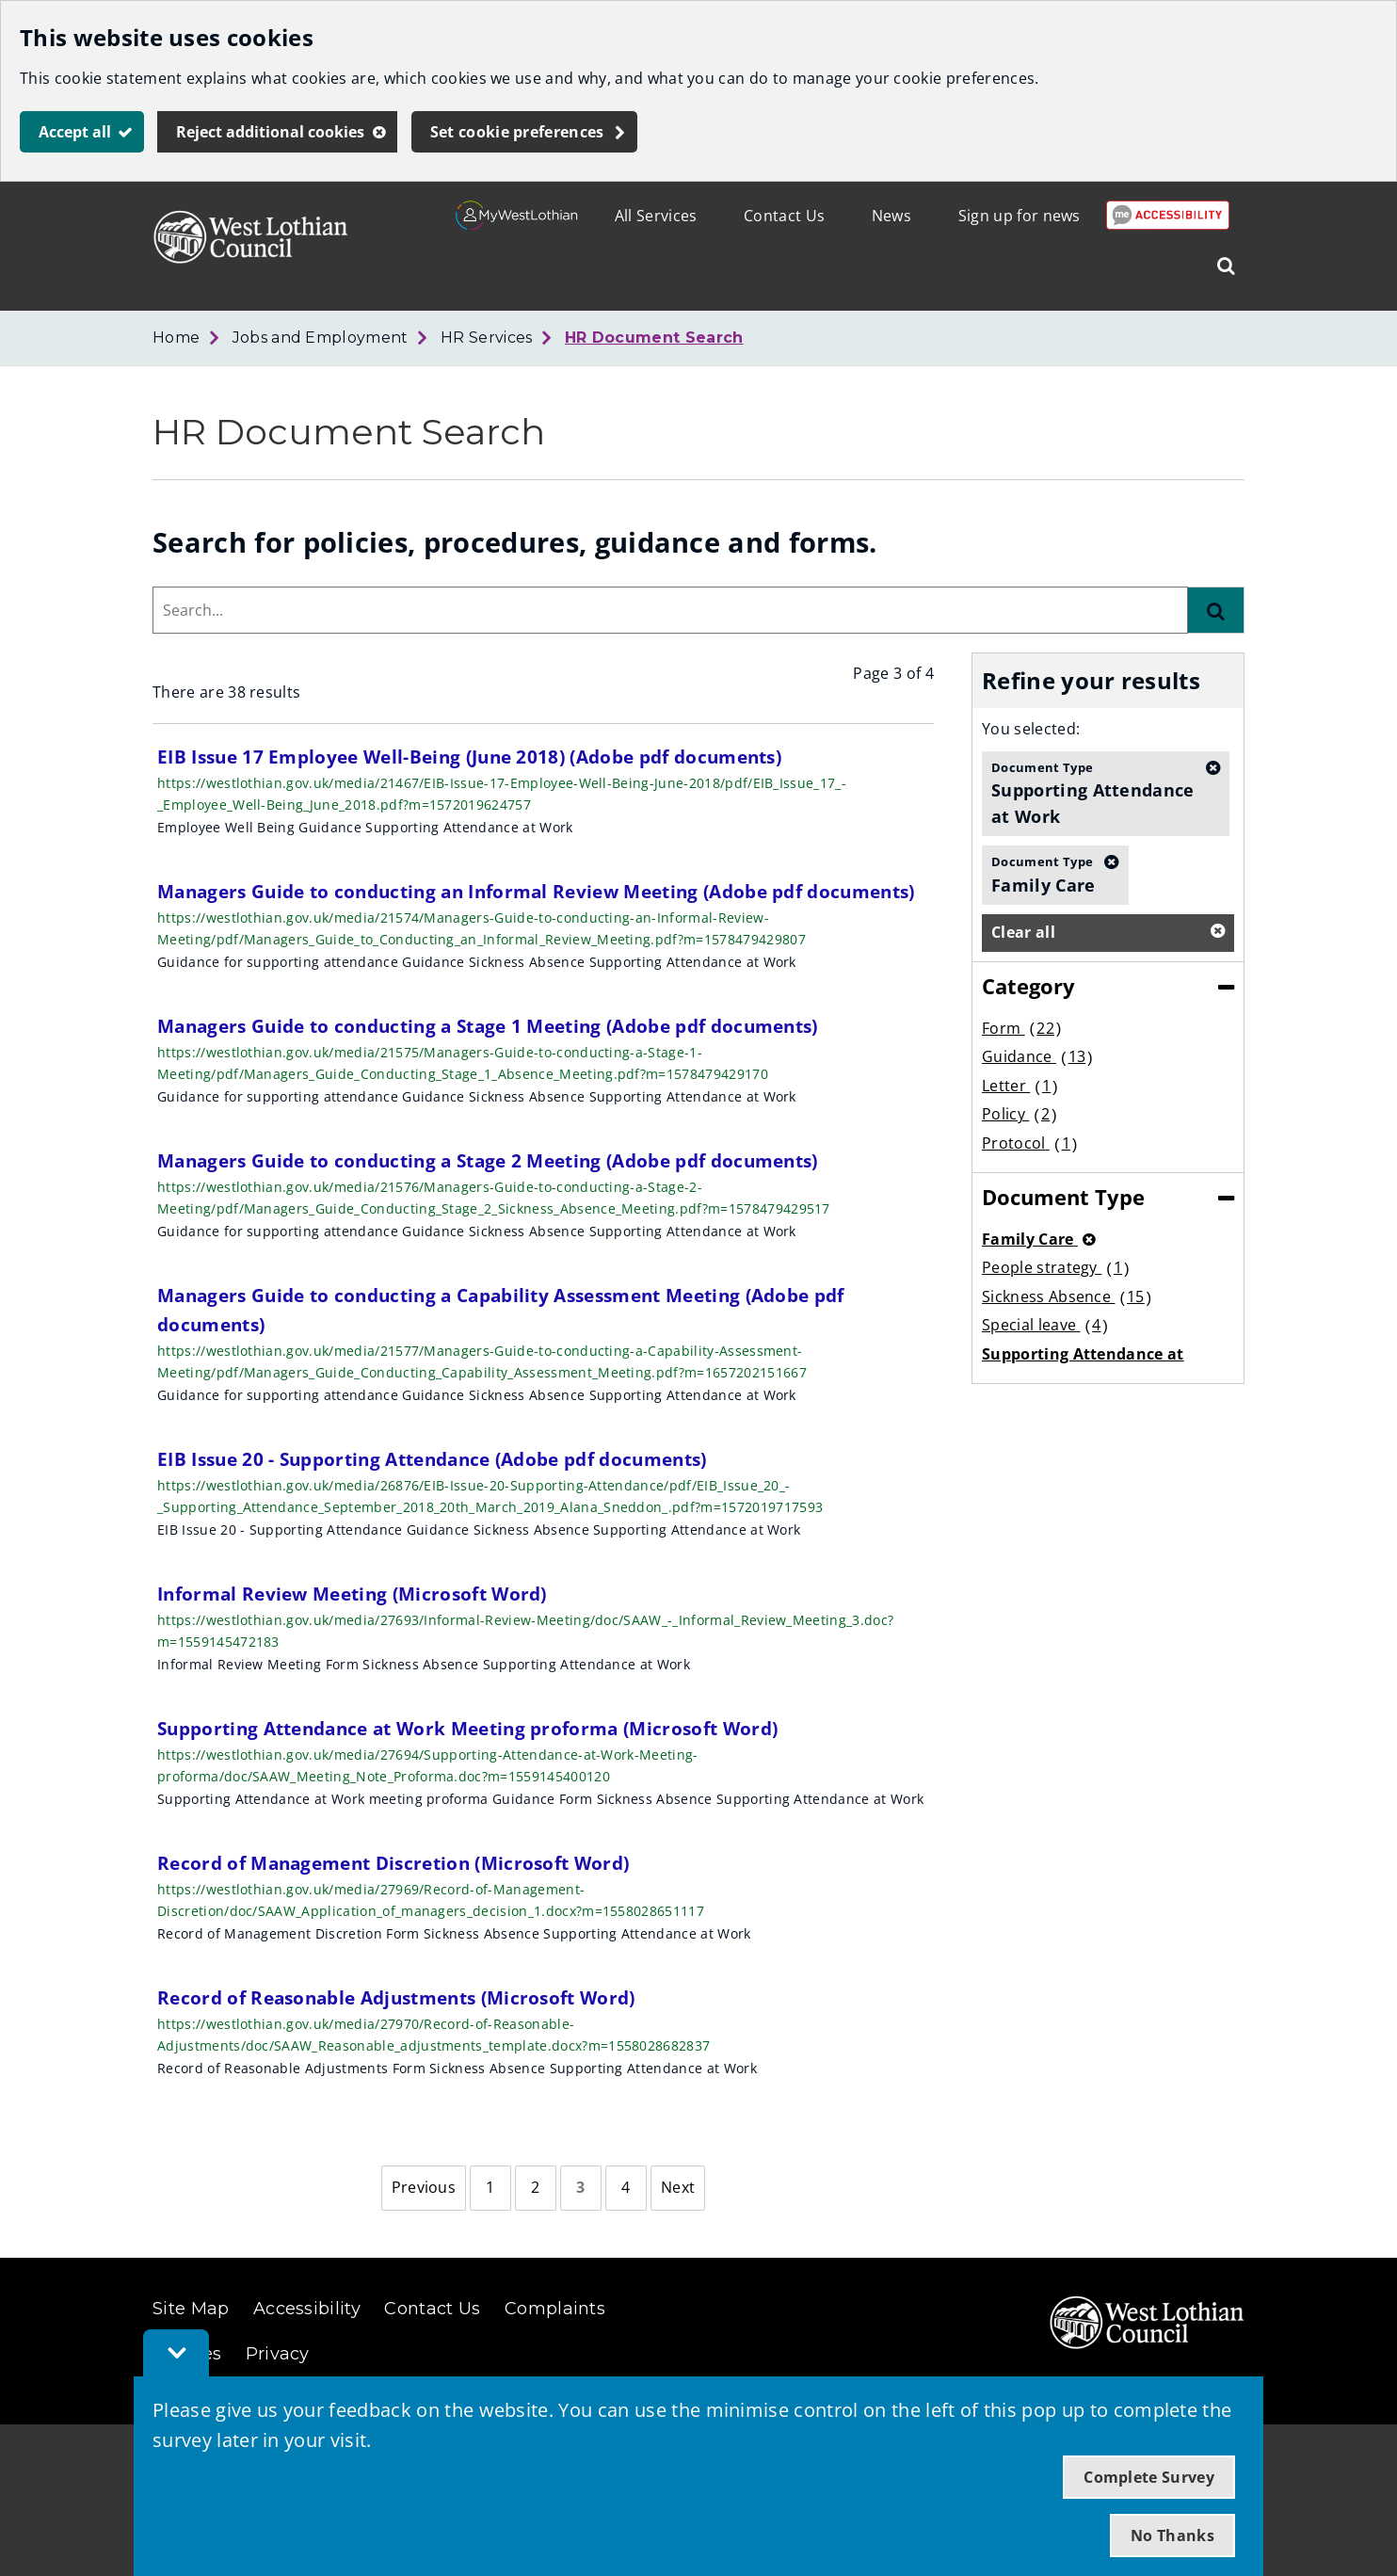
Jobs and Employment (321, 337)
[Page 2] (535, 2188)
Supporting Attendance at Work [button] (1093, 793)
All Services (656, 215)
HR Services (487, 337)
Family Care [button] (1043, 873)
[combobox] (670, 610)
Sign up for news (1019, 215)
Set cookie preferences (517, 131)
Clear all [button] (1023, 932)
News (891, 215)
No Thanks (1172, 2535)
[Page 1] (490, 2188)
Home (176, 337)
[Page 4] (626, 2188)
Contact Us (784, 215)
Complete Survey (1149, 2477)
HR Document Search (654, 337)
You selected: (1031, 728)
